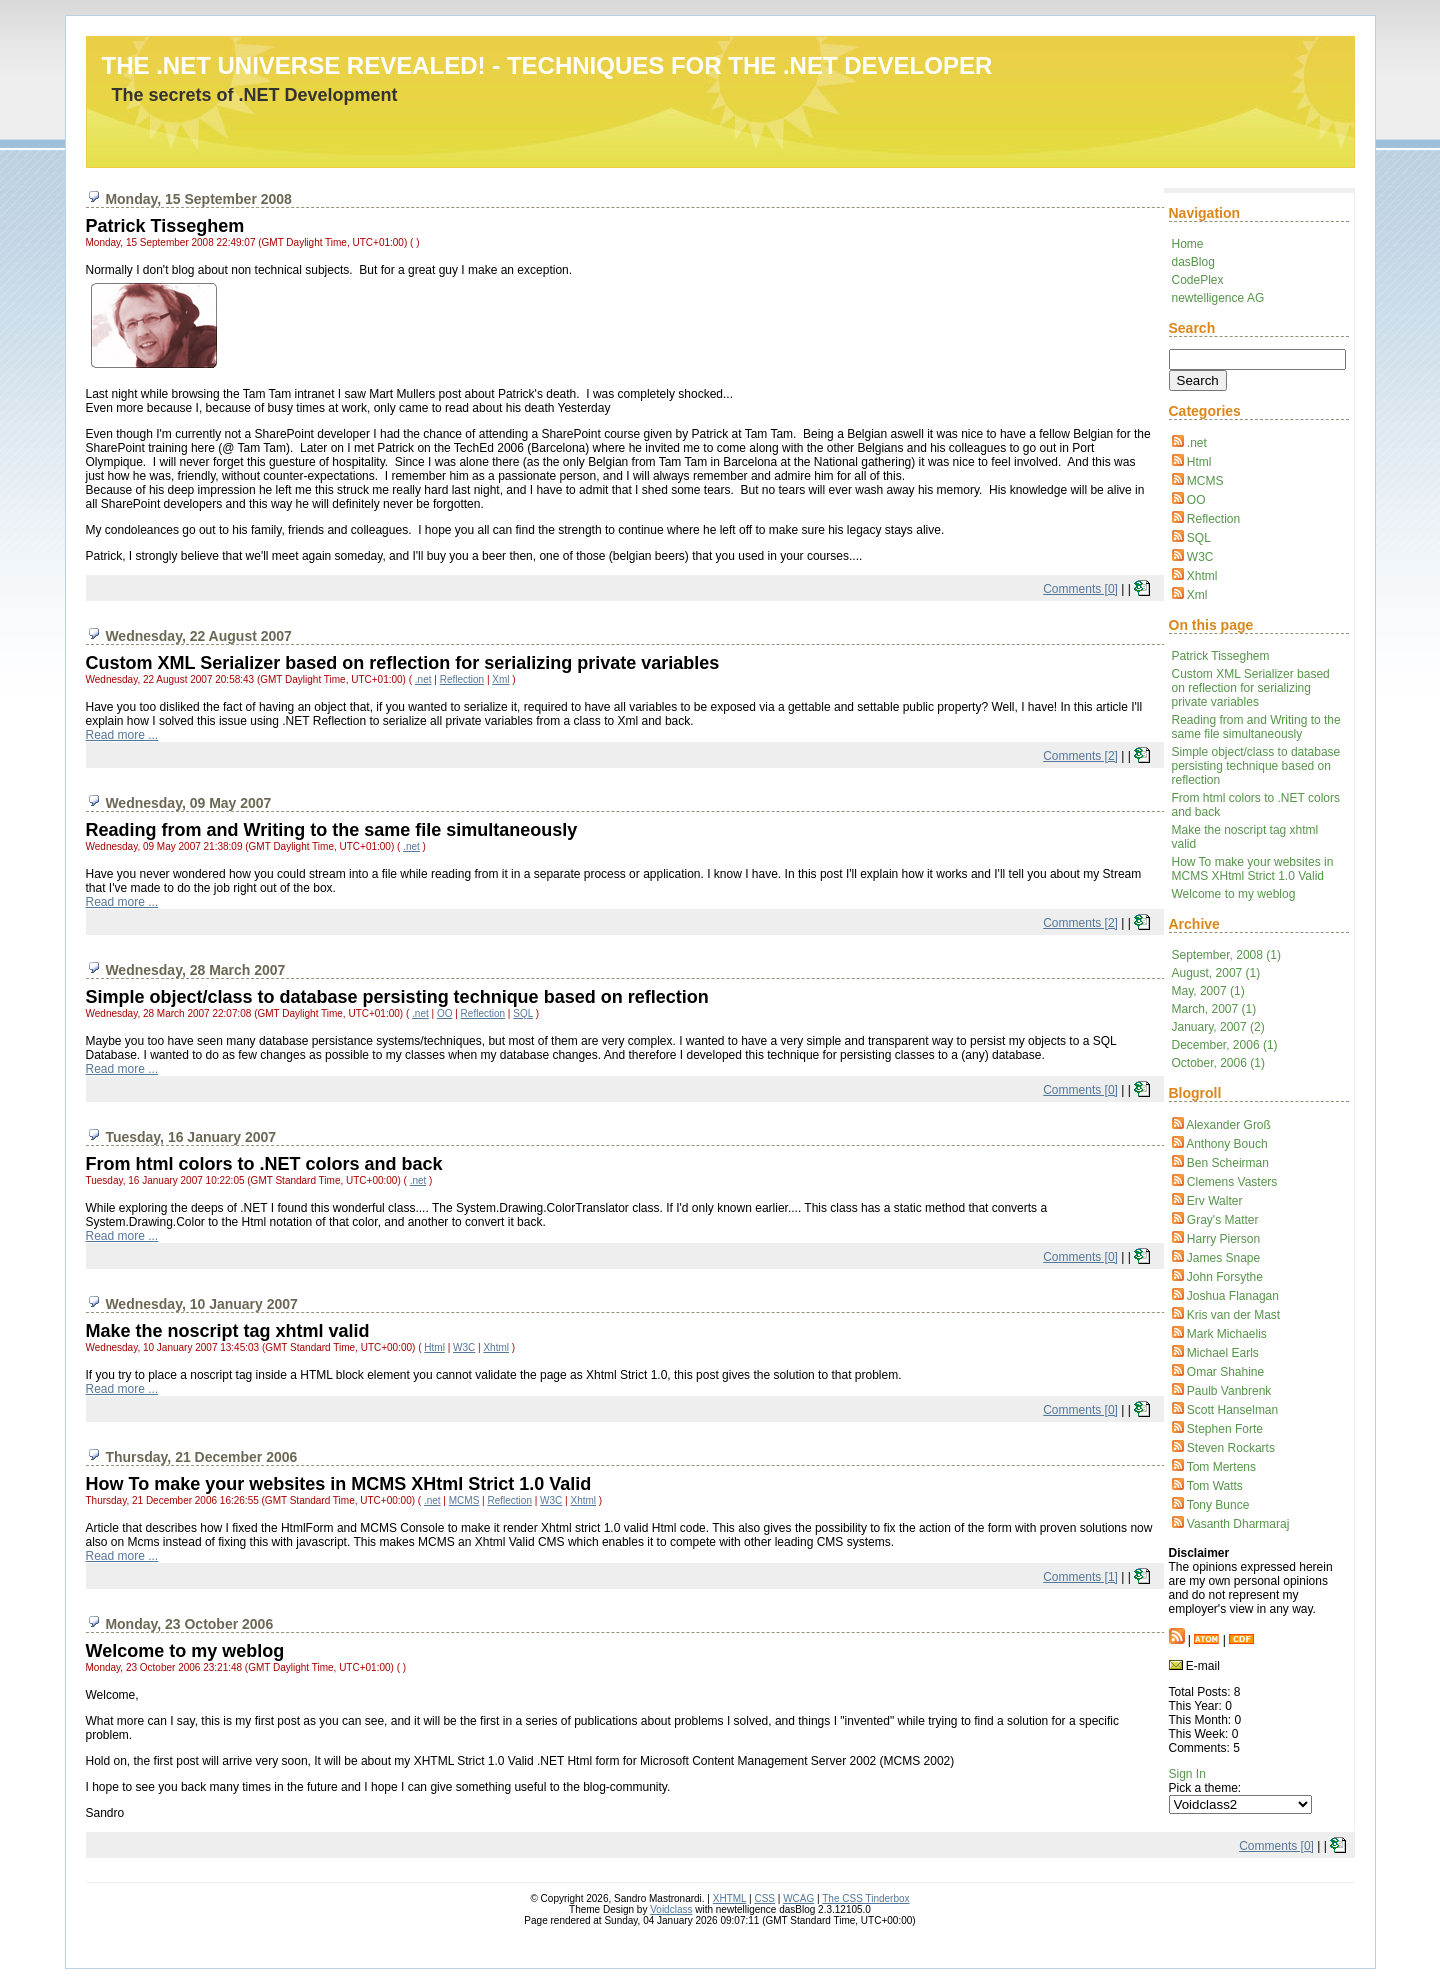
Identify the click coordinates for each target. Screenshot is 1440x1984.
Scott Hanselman (1232, 1410)
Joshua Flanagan (1233, 1296)
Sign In (1187, 1774)
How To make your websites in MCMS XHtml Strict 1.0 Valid (1253, 869)
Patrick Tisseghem (1221, 656)
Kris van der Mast (1233, 1315)
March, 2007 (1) (1214, 1009)
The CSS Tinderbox (865, 1898)
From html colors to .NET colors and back (264, 1164)
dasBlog (1193, 262)
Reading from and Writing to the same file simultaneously (1256, 727)
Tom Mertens (1221, 1467)
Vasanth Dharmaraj (1238, 1524)
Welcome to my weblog (1234, 894)
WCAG (798, 1898)
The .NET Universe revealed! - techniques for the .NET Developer (547, 65)
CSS (764, 1898)
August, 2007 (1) (1216, 973)
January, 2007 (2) (1218, 1027)
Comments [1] (1080, 1577)
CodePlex (1198, 280)
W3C (1200, 557)
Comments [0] (1080, 589)
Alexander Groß (1228, 1125)
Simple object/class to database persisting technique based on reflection (1256, 766)
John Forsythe (1225, 1277)
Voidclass (671, 1909)
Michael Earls (1223, 1353)
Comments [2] (1080, 756)
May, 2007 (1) (1208, 991)
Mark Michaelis (1227, 1334)
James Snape (1223, 1258)
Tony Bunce (1218, 1505)
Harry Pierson (1223, 1239)
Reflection (1213, 519)
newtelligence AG (1218, 298)
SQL (1199, 538)
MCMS (1205, 481)
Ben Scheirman (1228, 1163)
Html (1199, 462)
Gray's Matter (1223, 1220)
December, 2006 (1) (1225, 1045)
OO (1196, 500)
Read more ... (122, 735)
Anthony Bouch (1226, 1144)
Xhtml (1202, 576)
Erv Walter (1215, 1201)
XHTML (730, 1898)
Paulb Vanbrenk (1229, 1391)
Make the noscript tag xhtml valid (228, 1331)
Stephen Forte (1225, 1429)
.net (1197, 443)
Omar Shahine (1225, 1372)
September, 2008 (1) (1226, 955)
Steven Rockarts (1231, 1448)
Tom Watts (1215, 1486)
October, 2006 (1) (1218, 1063)
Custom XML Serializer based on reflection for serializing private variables (1251, 688)
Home (1188, 244)
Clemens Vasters (1232, 1182)
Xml (1197, 595)
